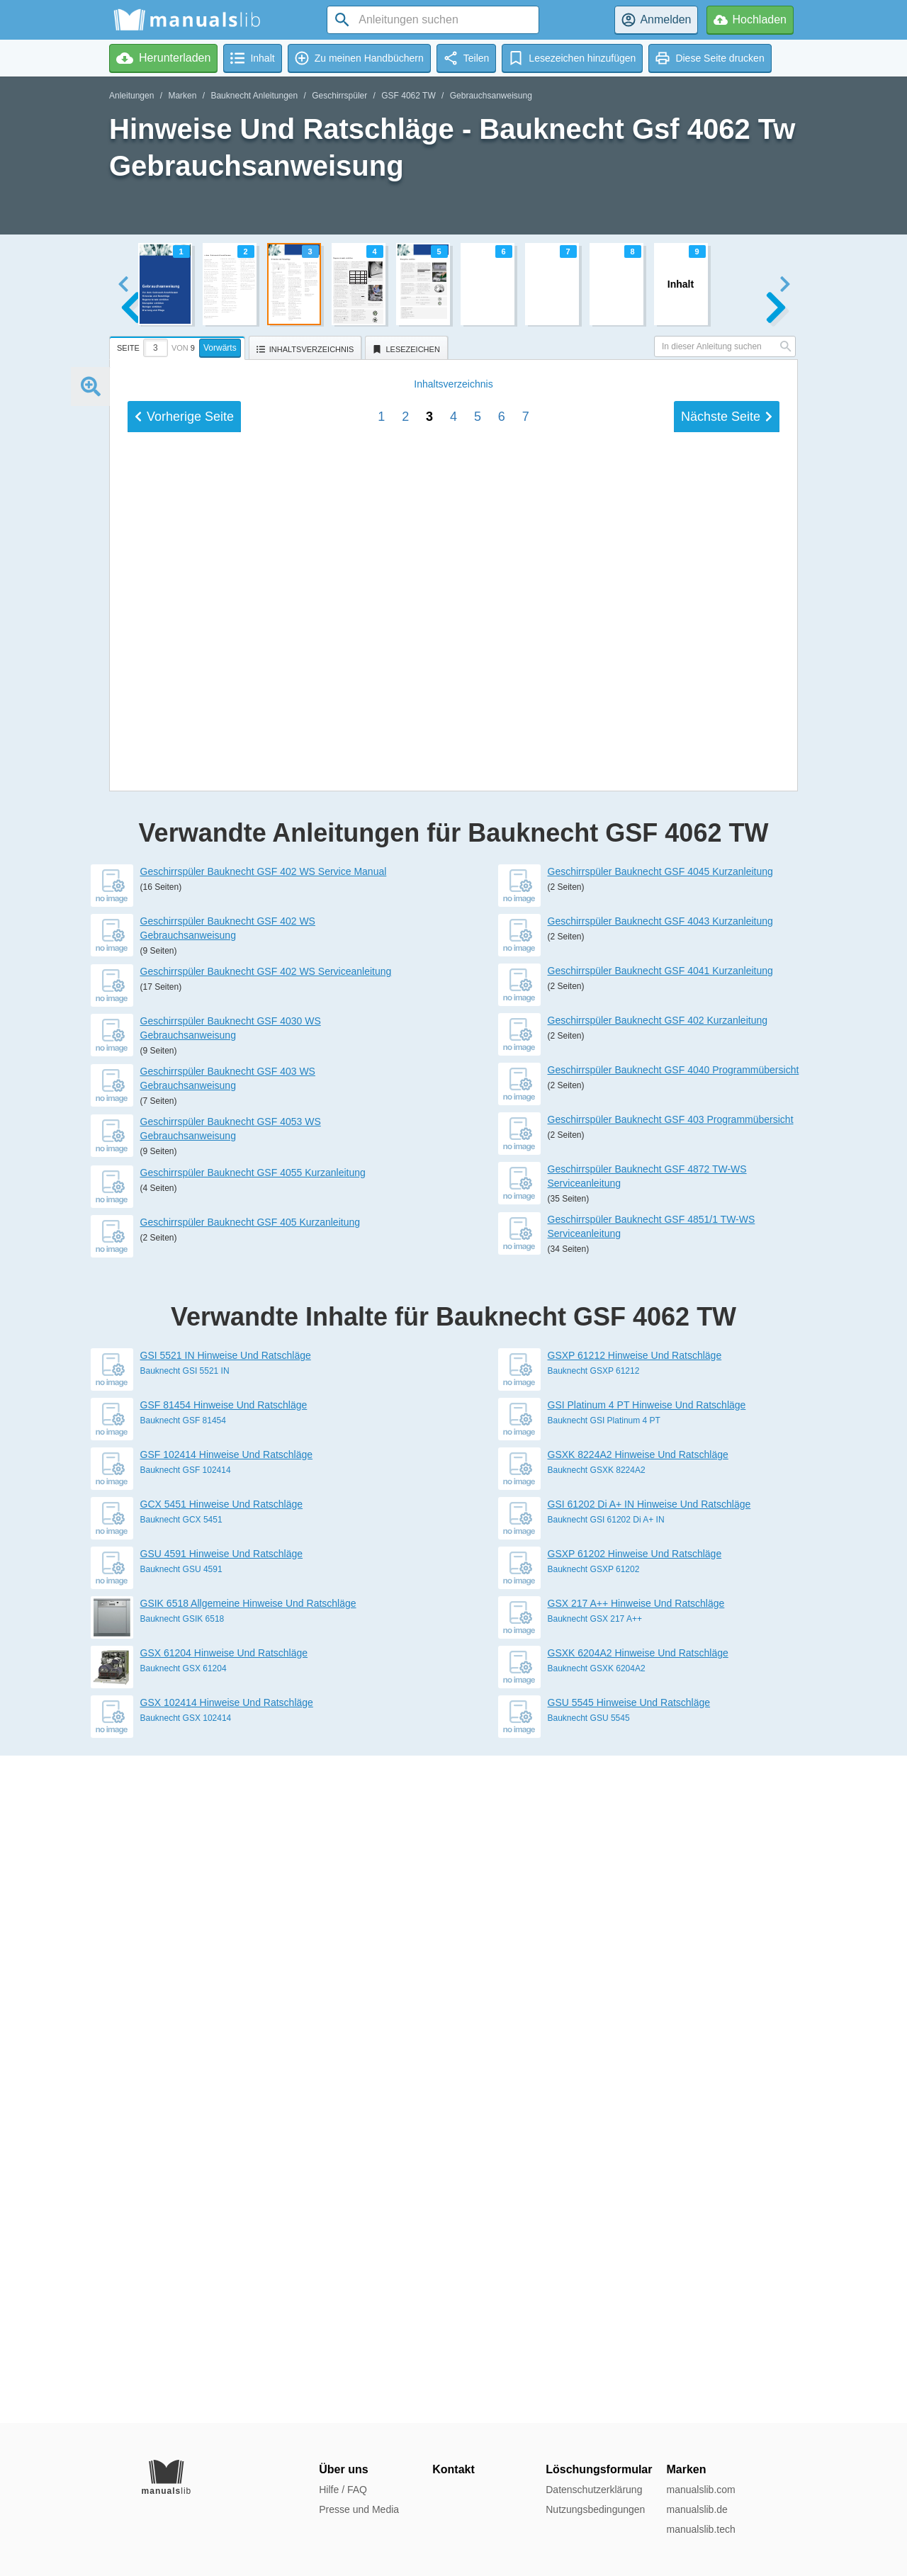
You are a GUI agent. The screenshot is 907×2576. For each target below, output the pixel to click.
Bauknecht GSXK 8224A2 (597, 2137)
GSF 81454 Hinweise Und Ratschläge (224, 2072)
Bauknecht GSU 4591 (181, 2237)
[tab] (179, 346)
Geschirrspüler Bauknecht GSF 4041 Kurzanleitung (660, 1638)
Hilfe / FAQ (343, 2489)
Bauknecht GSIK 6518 (182, 2286)
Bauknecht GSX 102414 (186, 2385)
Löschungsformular (599, 2469)
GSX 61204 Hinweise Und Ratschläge (224, 2320)
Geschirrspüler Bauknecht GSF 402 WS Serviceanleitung (266, 1638)
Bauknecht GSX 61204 (183, 2336)
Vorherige (184, 1367)
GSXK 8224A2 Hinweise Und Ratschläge (638, 2122)
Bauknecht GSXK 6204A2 (597, 2336)
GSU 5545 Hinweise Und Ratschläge (629, 2370)
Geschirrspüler (339, 96)
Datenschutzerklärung (594, 2489)
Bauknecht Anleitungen (254, 96)
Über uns (343, 2469)
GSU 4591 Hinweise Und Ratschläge (221, 2221)
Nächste (726, 1367)
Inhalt (453, 1334)
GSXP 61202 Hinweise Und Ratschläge (635, 2221)
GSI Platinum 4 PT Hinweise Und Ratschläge (647, 2072)
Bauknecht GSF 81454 (183, 2088)
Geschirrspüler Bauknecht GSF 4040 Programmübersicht (673, 1737)
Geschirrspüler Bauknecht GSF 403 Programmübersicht (671, 1786)
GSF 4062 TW (408, 96)
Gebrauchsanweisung (491, 96)
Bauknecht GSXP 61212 (594, 2038)
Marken (182, 96)
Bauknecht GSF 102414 (185, 2137)
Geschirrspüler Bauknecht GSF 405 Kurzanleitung (250, 1889)
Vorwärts (220, 348)
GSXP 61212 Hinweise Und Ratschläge (635, 2022)
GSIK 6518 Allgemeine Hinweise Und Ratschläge (248, 2270)
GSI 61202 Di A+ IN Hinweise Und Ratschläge (649, 2171)
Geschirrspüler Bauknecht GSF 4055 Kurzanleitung (253, 1840)
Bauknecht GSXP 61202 (594, 2237)
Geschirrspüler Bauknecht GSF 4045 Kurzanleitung (660, 1538)
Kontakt (453, 2469)
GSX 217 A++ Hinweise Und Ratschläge (636, 2270)
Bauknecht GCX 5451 (181, 2187)
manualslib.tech (700, 2529)
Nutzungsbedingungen (595, 2509)
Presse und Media (359, 2509)
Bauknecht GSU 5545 (589, 2385)
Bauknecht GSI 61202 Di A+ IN (606, 2187)
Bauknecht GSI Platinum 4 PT (604, 2088)
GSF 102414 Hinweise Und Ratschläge (226, 2122)
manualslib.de (696, 2509)
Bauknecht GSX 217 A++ (595, 2286)
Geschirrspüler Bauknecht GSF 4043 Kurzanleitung (660, 1588)
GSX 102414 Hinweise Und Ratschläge (226, 2370)
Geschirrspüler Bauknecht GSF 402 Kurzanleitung (658, 1687)
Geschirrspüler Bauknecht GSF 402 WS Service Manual (263, 1538)
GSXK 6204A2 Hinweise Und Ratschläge (638, 2320)
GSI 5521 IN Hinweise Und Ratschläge (225, 2022)
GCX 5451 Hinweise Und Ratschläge (221, 2171)
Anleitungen (131, 96)
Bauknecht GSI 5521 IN (185, 2038)
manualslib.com (700, 2489)
